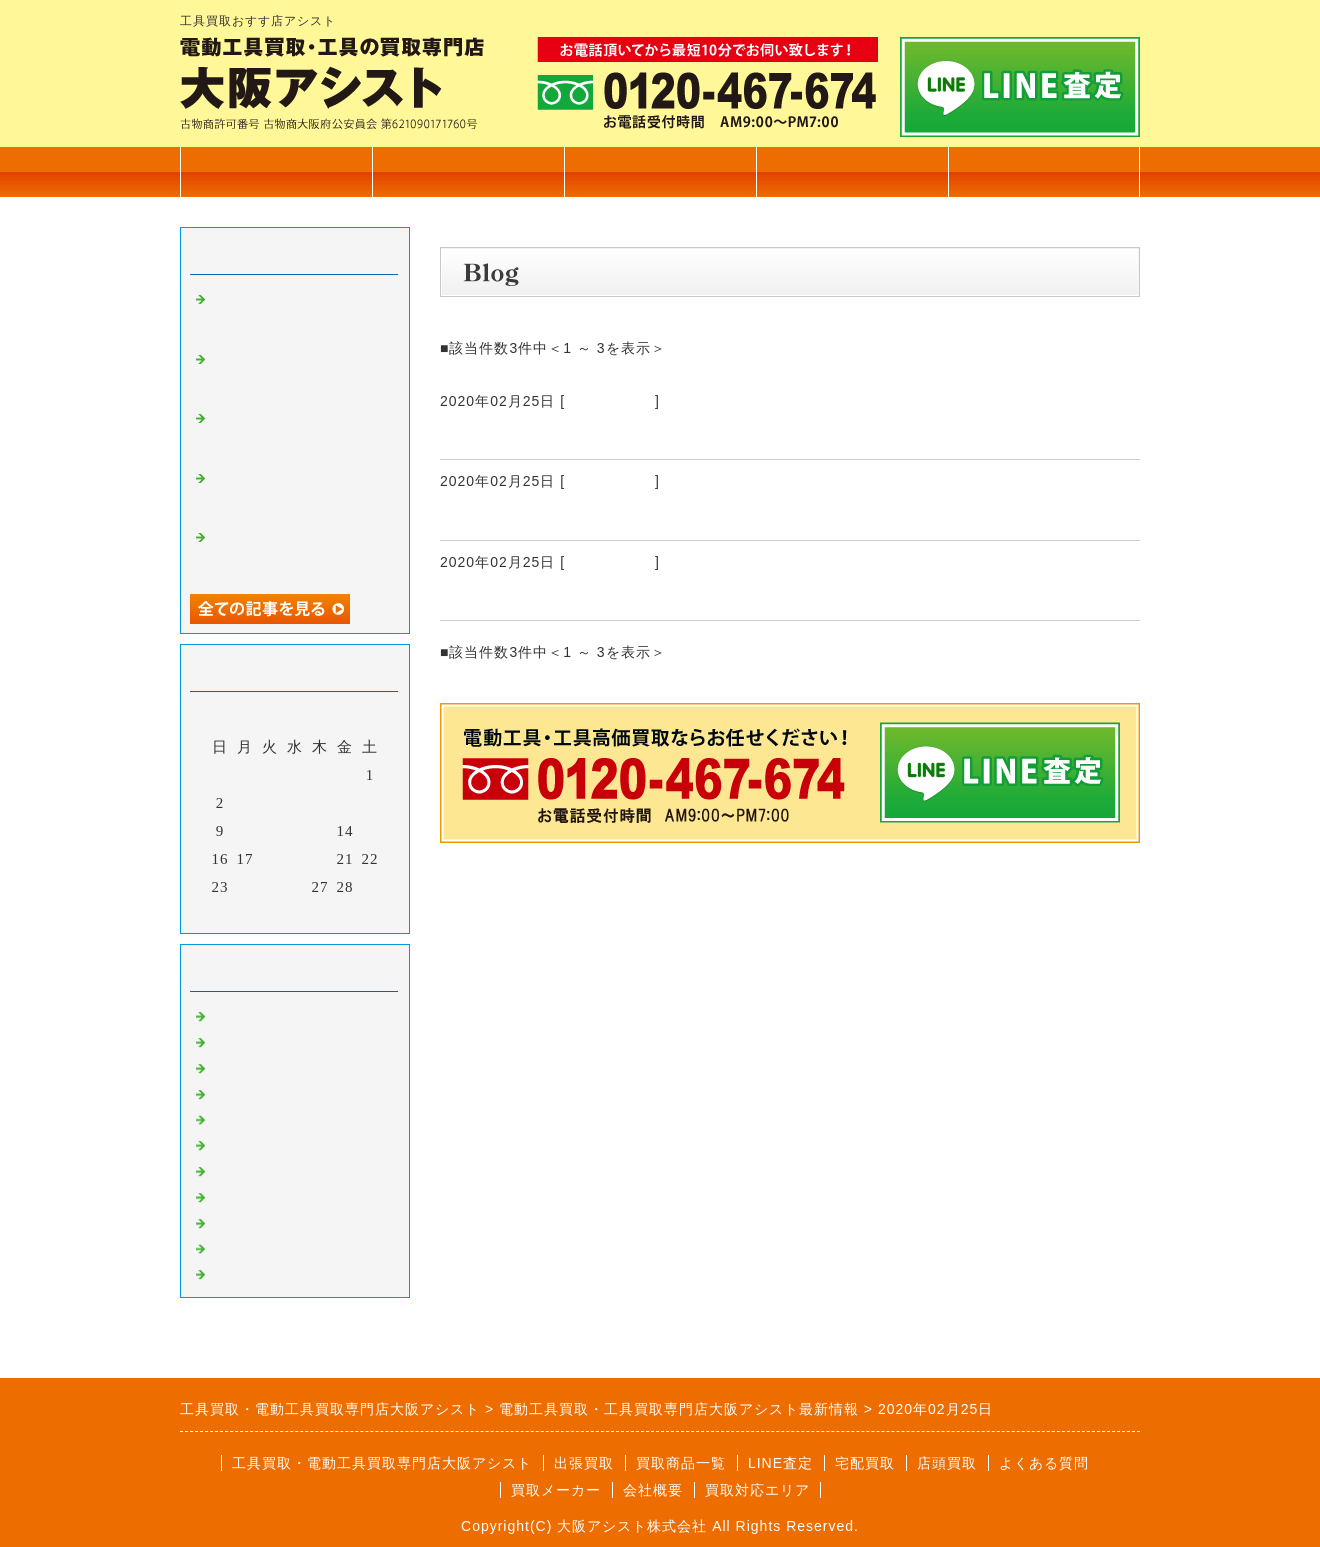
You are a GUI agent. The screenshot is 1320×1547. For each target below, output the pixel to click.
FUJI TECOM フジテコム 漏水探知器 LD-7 (641, 596)
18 (270, 859)
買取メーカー (556, 1490)
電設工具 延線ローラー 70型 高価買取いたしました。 (306, 433)
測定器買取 (250, 1247)
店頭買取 (947, 1463)
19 (295, 859)
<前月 (253, 913)
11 (270, 831)
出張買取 (660, 171)
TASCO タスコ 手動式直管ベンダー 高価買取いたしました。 (297, 493)
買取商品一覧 (468, 171)
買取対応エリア (757, 1490)
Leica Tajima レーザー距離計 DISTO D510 (645, 516)
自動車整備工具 (266, 1221)
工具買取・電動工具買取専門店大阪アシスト (382, 1463)
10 (245, 831)
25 (270, 887)
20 (320, 859)
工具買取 (242, 1118)
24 (245, 887)
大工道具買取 (258, 1066)
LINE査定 (780, 1463)
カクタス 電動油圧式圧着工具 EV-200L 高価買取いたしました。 (299, 314)
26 (295, 887)
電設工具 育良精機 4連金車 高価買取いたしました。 (298, 374)
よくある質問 (1044, 1463)
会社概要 (852, 171)
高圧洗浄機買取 (266, 1272)
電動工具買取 (610, 401)
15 (370, 831)
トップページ (276, 171)
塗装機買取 (250, 1169)
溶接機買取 (250, 1195)
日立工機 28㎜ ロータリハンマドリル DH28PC (657, 435)
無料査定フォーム (1044, 171)
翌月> (336, 913)
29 (370, 887)
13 (320, 831)
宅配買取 (865, 1463)
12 (295, 831)
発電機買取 (250, 1143)
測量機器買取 (258, 1092)
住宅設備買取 (258, 1040)
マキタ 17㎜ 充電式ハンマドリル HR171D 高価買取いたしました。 (298, 552)
